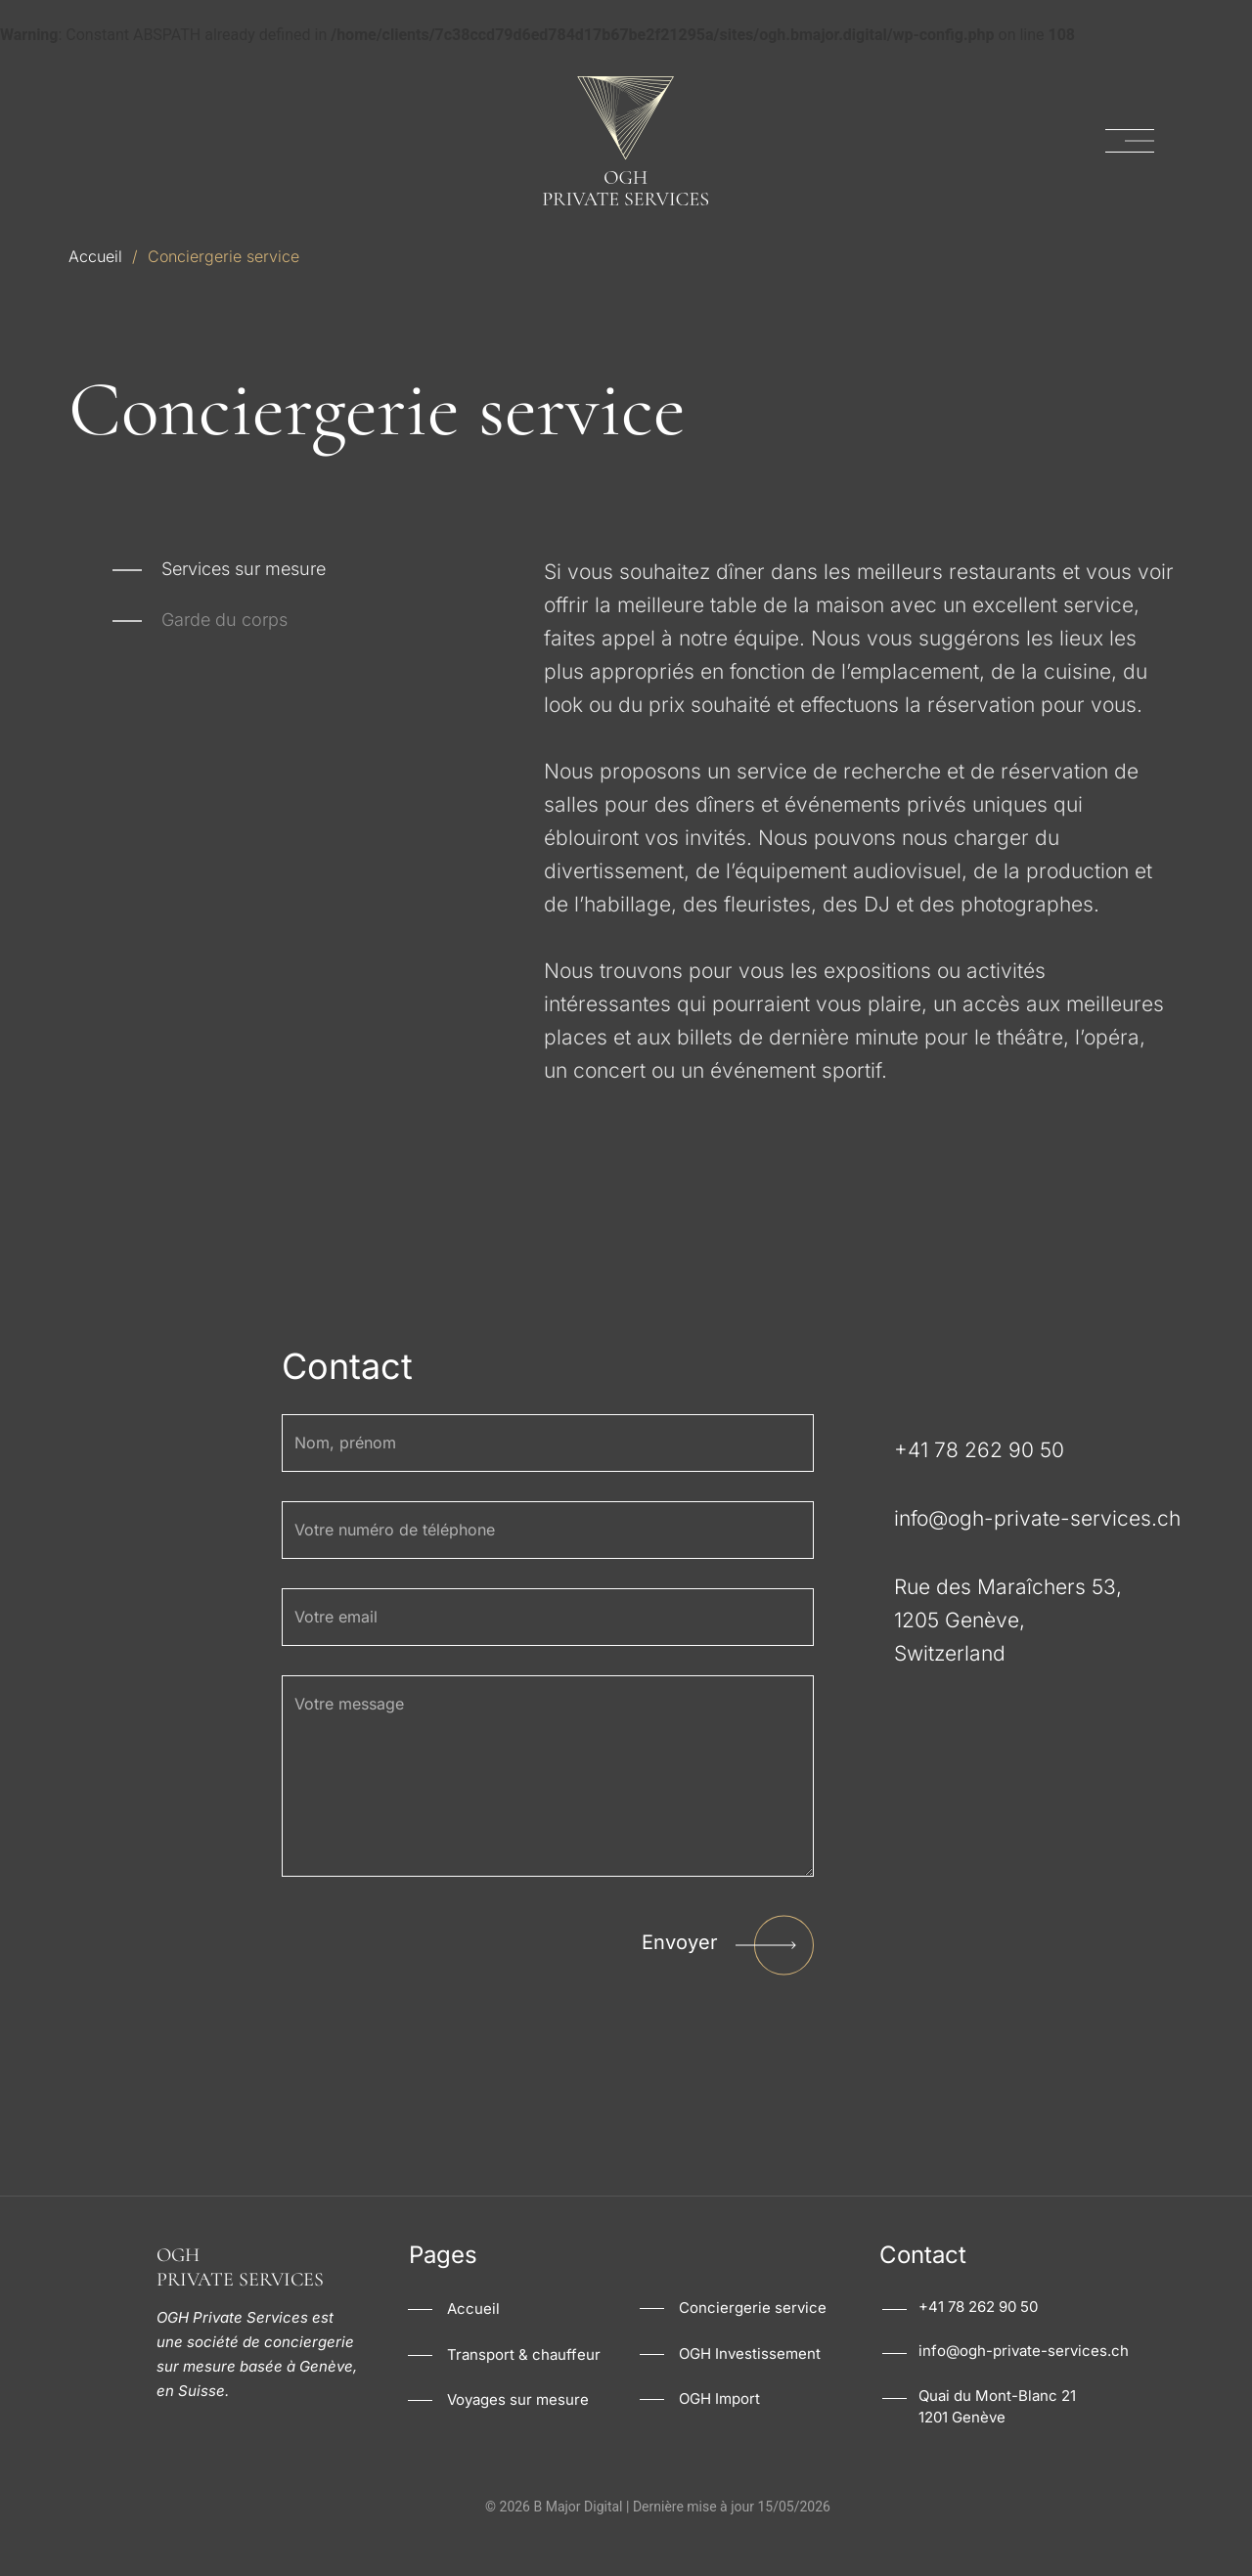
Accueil (95, 256)
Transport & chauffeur (524, 2388)
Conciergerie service (753, 2341)
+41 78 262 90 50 (978, 2341)
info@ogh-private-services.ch (1023, 2385)
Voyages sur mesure (518, 2434)
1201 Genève (962, 2451)
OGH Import (719, 2433)
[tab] (219, 571)
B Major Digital (577, 2541)
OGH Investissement (750, 2387)
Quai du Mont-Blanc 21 (997, 2430)
